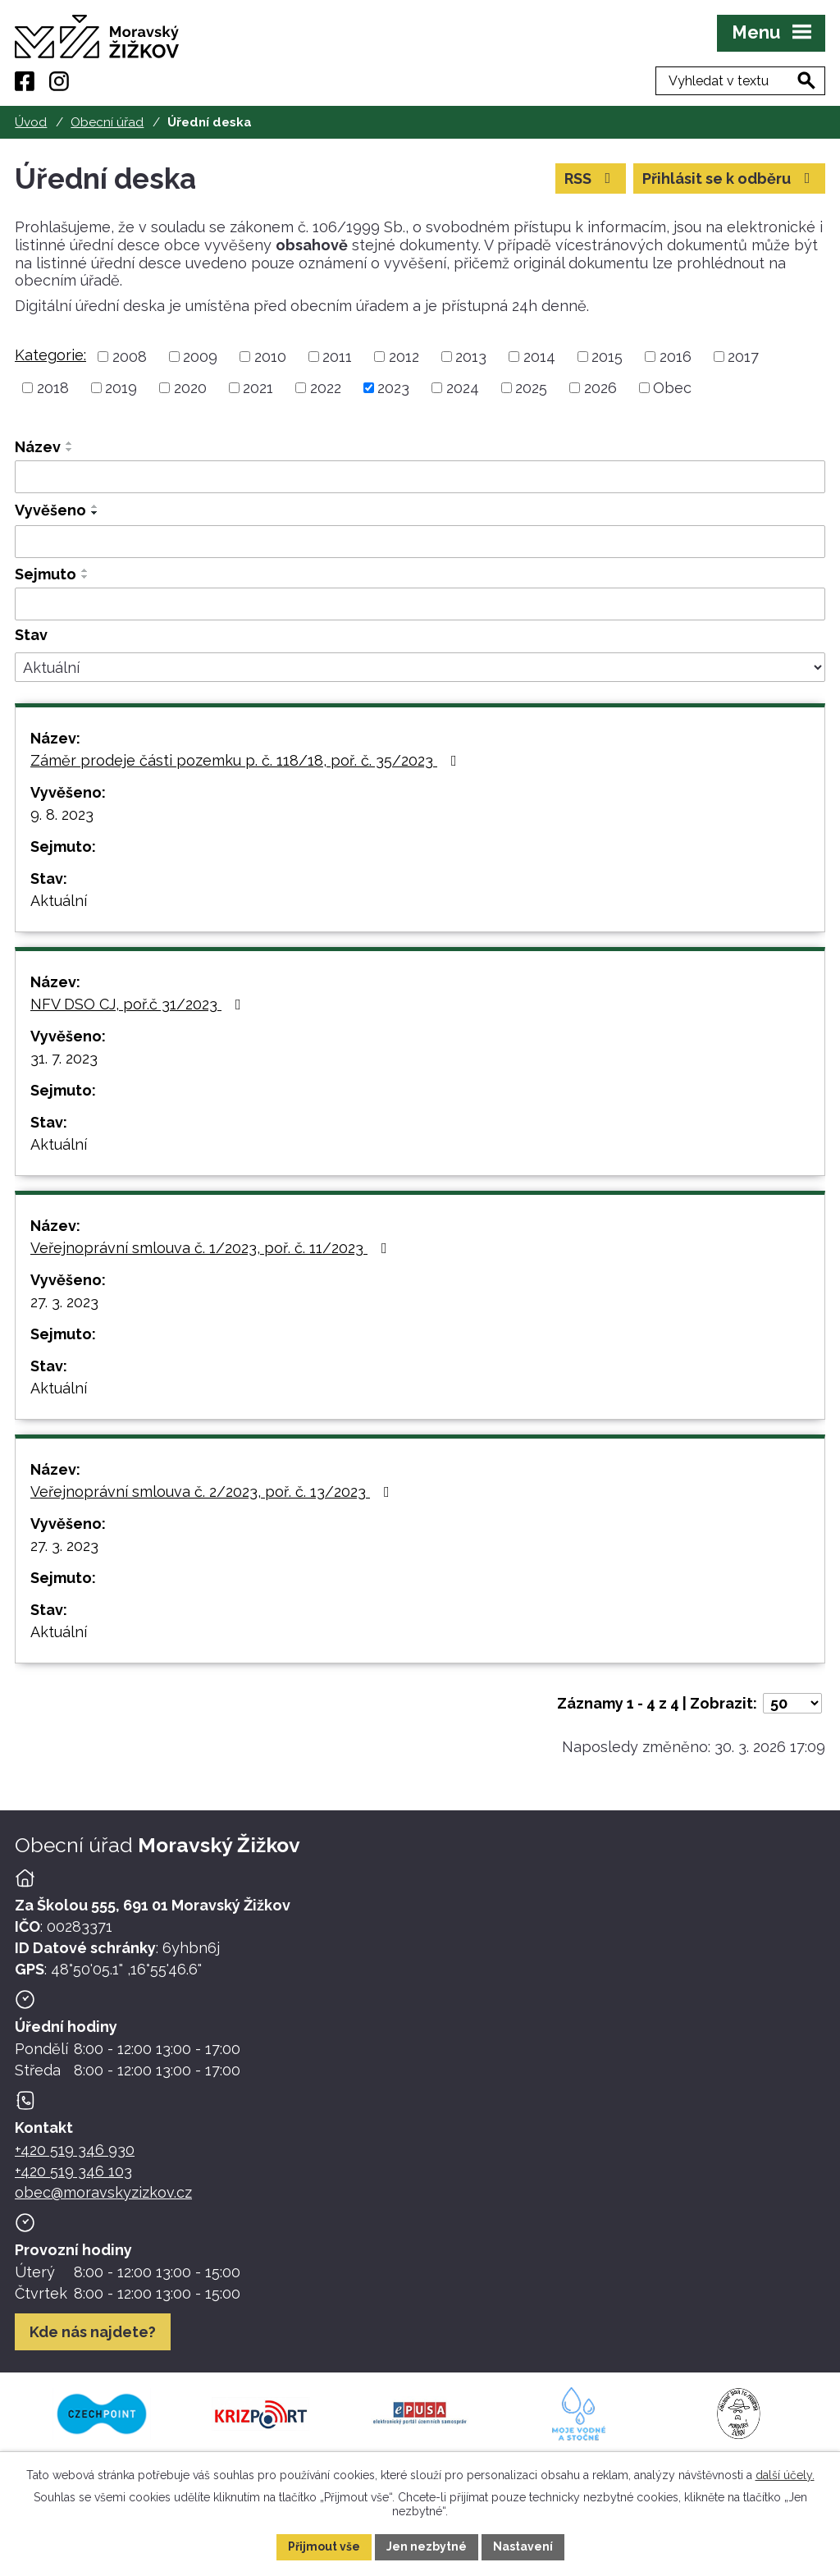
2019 (121, 387)
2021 (258, 387)
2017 (743, 356)
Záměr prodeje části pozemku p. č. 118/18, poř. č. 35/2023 (246, 760)
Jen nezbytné (426, 2546)
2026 (600, 387)
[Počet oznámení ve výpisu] (792, 1703)
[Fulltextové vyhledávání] (740, 80)
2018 (53, 387)
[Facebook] (24, 81)
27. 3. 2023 (64, 1302)
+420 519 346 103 (73, 2171)
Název (38, 446)
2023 (393, 387)
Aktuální (58, 900)
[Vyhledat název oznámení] (420, 476)
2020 (190, 387)
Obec (672, 387)
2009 (200, 356)
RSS (591, 178)
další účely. (785, 2475)
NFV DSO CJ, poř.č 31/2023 (139, 1004)
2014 (539, 356)
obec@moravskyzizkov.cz (103, 2192)
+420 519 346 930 (75, 2149)
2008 (129, 356)
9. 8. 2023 (62, 814)
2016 (676, 356)
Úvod (31, 122)
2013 (470, 356)
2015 (607, 356)
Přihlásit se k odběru (729, 178)
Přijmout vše (324, 2546)
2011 (337, 356)
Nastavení (523, 2546)
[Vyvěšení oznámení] (420, 541)
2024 (462, 387)
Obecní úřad (107, 122)
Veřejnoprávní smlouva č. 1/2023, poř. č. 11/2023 (212, 1247)
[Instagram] (59, 81)
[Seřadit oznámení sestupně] (70, 449)
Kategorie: (50, 355)
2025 (531, 387)
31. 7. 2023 (64, 1058)
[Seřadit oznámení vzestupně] (70, 443)
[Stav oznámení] (420, 667)
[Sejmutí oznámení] (420, 604)
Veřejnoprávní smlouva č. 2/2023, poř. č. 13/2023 (213, 1491)
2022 (325, 387)
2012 (404, 356)
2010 (270, 356)
